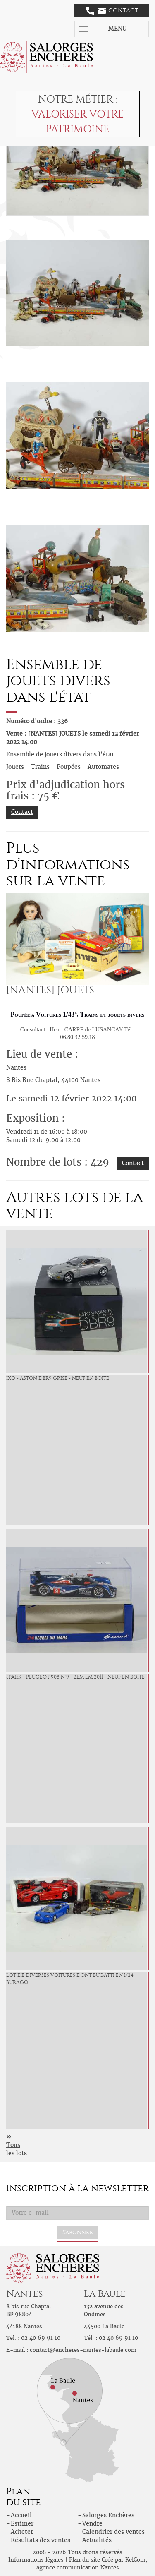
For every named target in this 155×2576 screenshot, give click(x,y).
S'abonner (77, 2232)
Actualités (97, 2540)
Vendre (92, 2523)
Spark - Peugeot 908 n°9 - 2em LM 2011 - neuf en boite (75, 1677)
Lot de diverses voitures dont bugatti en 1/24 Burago (70, 1978)
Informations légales (36, 2559)
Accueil (21, 2515)
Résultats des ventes (40, 2540)
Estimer (22, 2523)
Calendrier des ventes (113, 2531)
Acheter (22, 2531)
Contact (112, 11)
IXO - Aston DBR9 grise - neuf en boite (57, 1378)
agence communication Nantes (77, 2567)
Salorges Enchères (108, 2515)
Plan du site (84, 2559)
